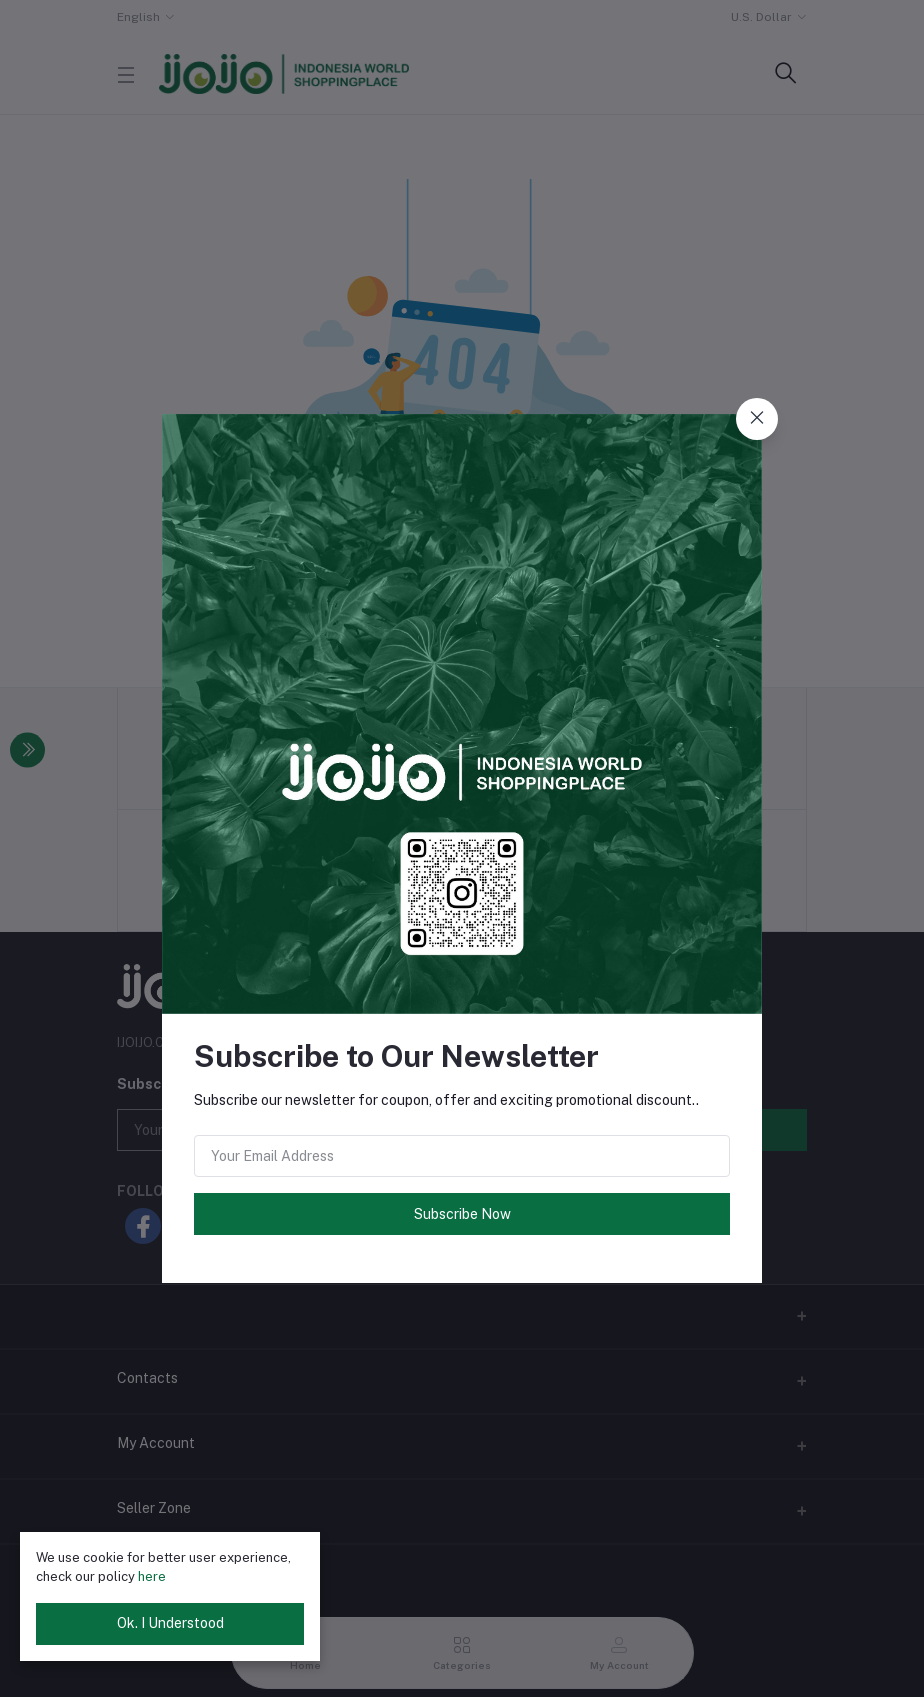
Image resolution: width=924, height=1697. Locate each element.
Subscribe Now (462, 1214)
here (152, 1576)
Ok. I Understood (170, 1623)
